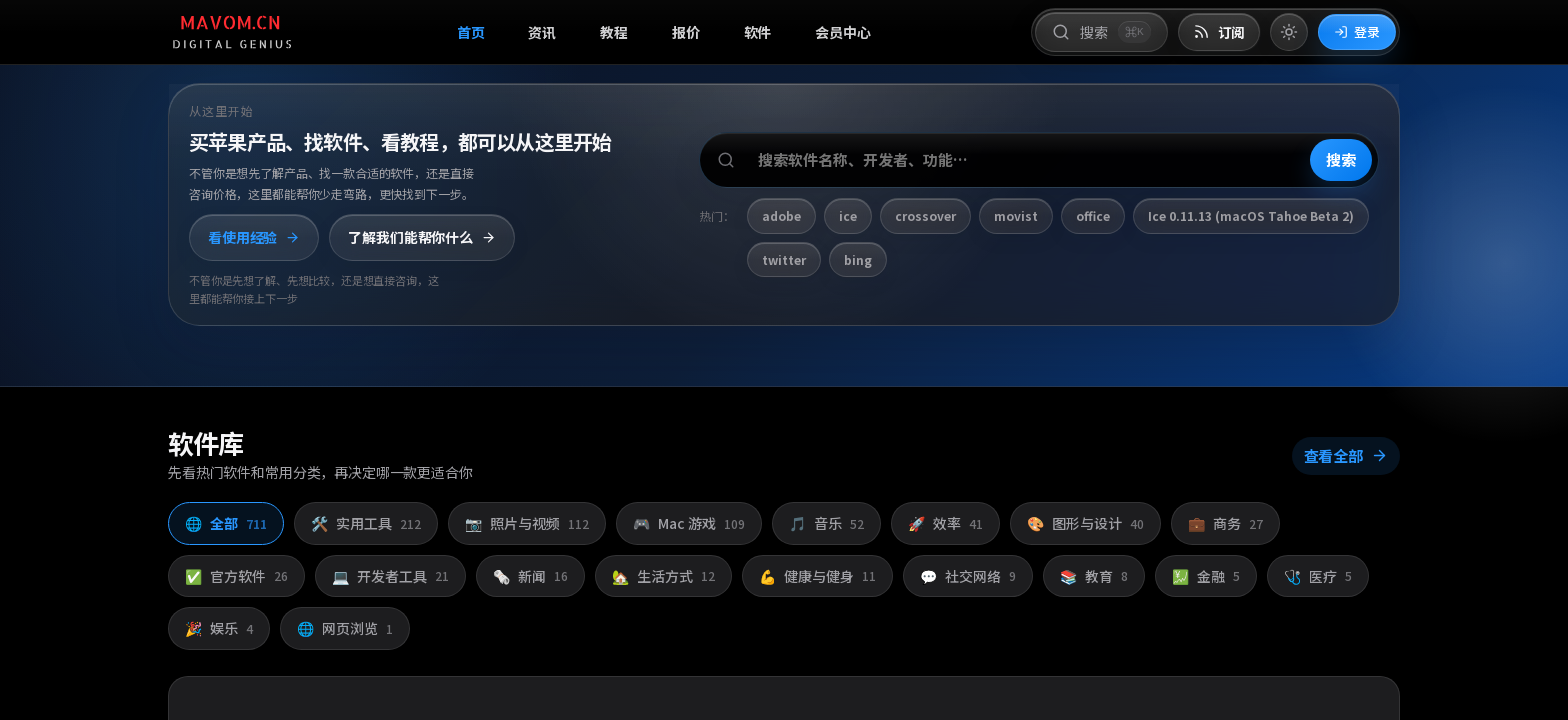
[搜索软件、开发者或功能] (1039, 160)
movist (1016, 215)
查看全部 (1346, 455)
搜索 (1341, 159)
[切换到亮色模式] (1289, 32)
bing (858, 259)
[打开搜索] (1101, 32)
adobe (781, 215)
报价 (686, 32)
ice (848, 215)
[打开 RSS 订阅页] (1219, 32)
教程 (614, 32)
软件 (758, 32)
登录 (1357, 31)
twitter (784, 259)
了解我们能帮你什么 (422, 237)
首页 (471, 32)
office (1093, 215)
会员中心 (842, 32)
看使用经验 (254, 237)
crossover (925, 215)
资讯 (542, 32)
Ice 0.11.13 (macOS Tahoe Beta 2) (1251, 215)
